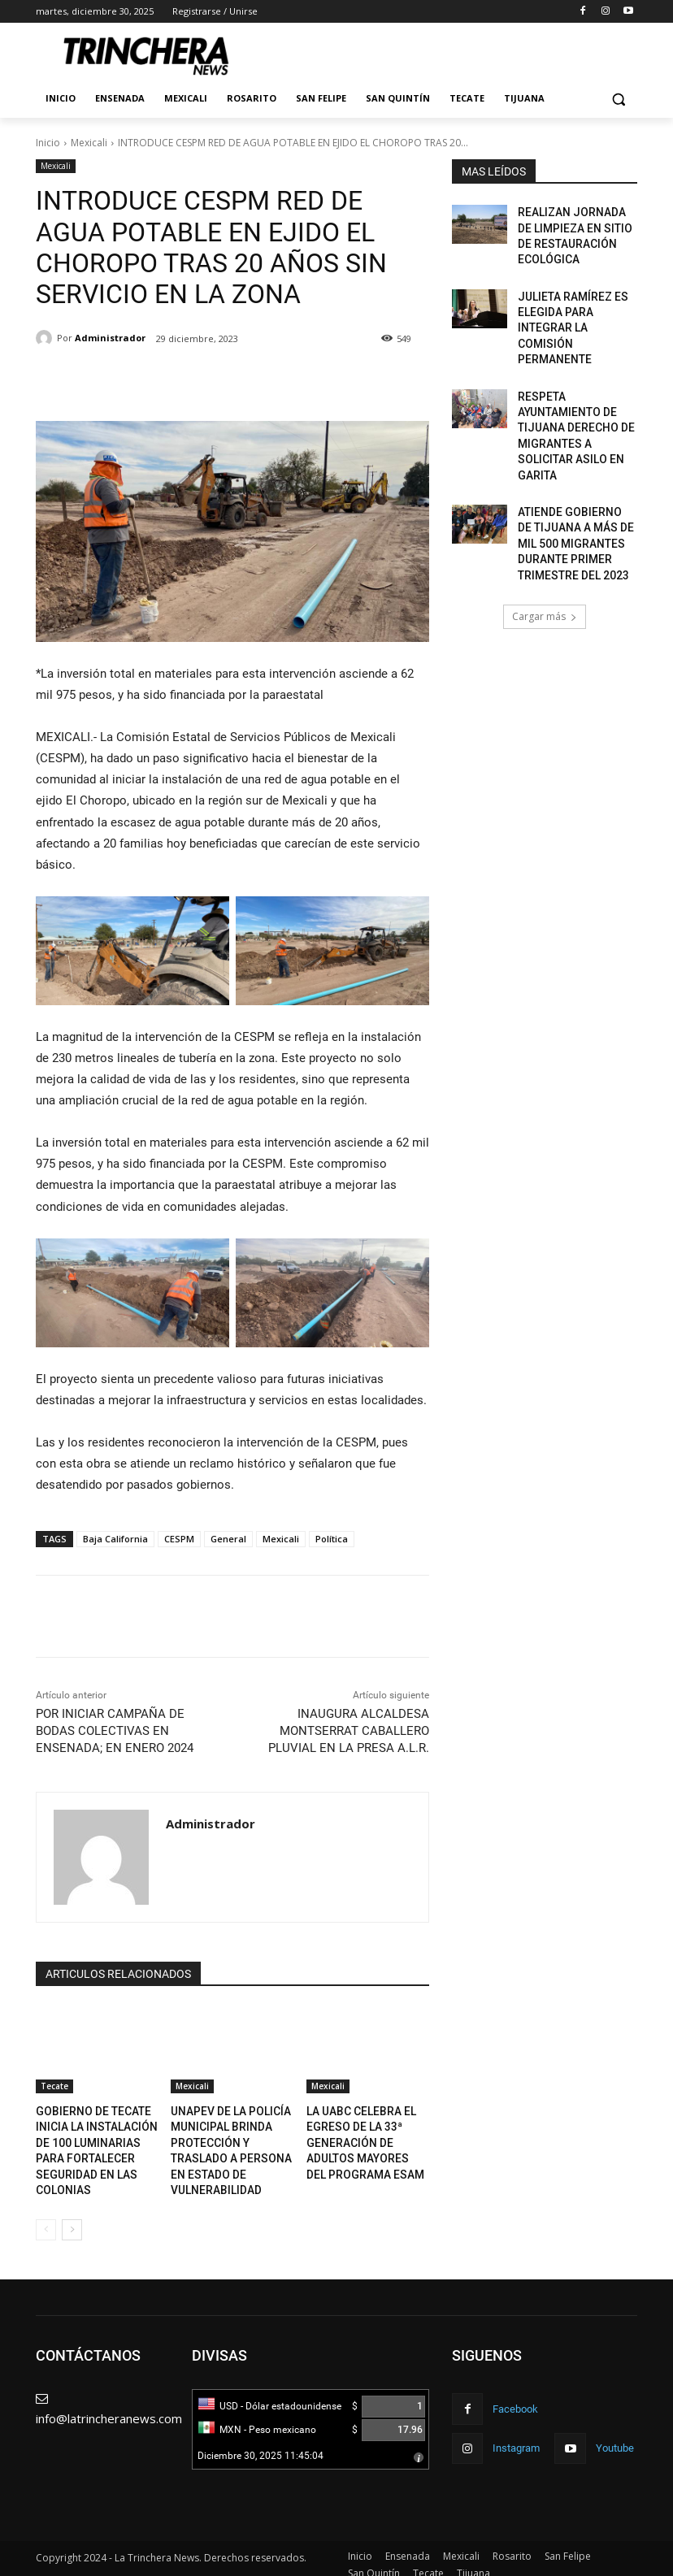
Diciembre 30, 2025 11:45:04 (260, 2443)
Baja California (115, 1539)
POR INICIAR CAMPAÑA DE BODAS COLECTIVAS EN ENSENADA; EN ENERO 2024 (114, 1730)
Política (331, 1539)
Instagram (513, 2431)
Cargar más (544, 533)
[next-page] (72, 2217)
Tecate (54, 2086)
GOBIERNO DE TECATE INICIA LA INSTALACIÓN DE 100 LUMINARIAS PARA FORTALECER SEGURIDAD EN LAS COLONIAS (97, 2138)
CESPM (179, 1539)
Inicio (48, 143)
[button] (618, 99)
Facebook (513, 2394)
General (228, 1539)
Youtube (609, 2431)
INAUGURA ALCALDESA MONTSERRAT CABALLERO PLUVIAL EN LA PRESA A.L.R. (348, 1730)
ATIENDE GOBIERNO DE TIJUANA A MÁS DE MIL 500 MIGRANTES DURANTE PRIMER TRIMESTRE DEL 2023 (572, 466)
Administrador (110, 338)
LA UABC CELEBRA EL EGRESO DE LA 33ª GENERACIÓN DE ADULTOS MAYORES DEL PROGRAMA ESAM (367, 2138)
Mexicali (89, 143)
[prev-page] (46, 2217)
